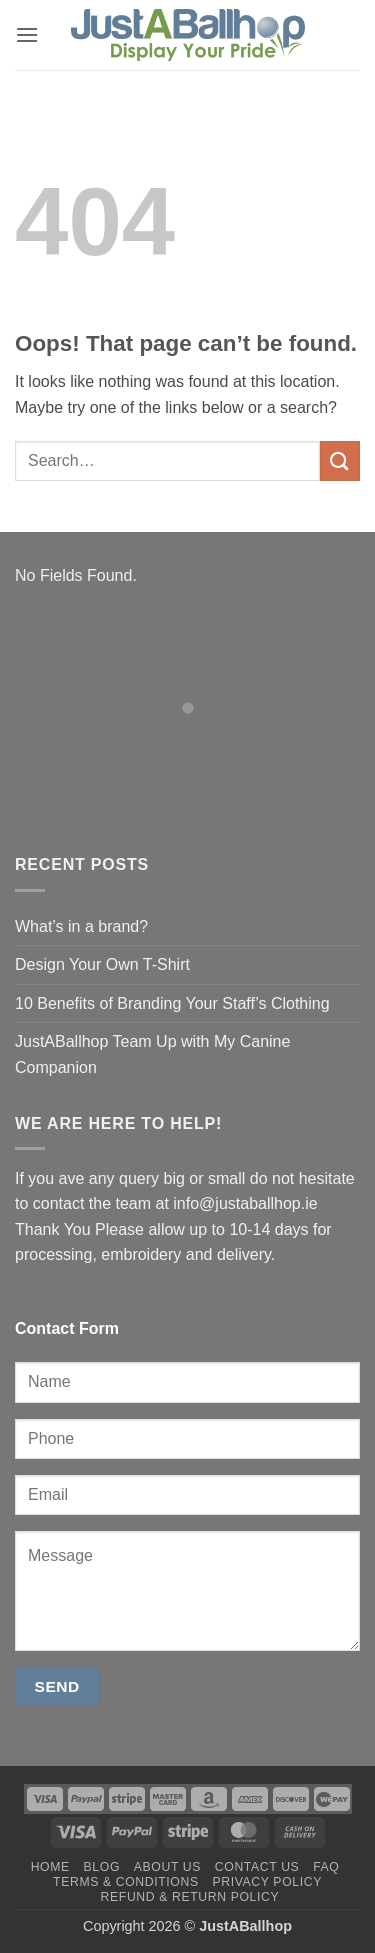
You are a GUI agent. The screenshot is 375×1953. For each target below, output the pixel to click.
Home (50, 1867)
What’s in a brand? (81, 926)
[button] (27, 34)
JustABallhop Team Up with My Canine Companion (152, 1054)
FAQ (326, 1867)
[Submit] (340, 460)
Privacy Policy (266, 1882)
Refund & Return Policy (190, 1897)
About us (167, 1867)
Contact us (257, 1867)
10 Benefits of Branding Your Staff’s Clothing (172, 1003)
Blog (102, 1867)
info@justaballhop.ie (245, 1203)
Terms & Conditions (126, 1882)
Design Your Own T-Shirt (102, 964)
